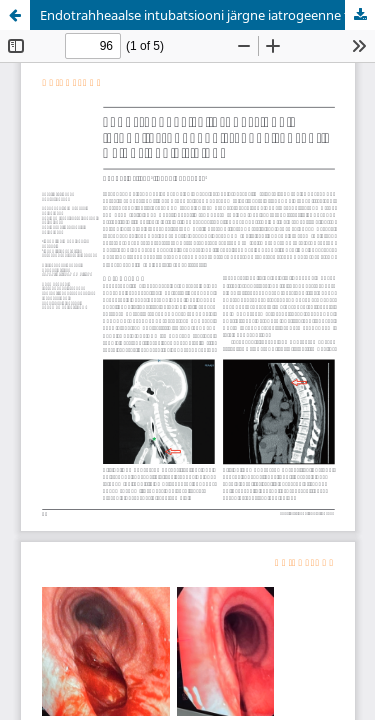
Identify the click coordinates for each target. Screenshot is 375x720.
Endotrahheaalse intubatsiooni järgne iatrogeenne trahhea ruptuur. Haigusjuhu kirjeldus (207, 15)
